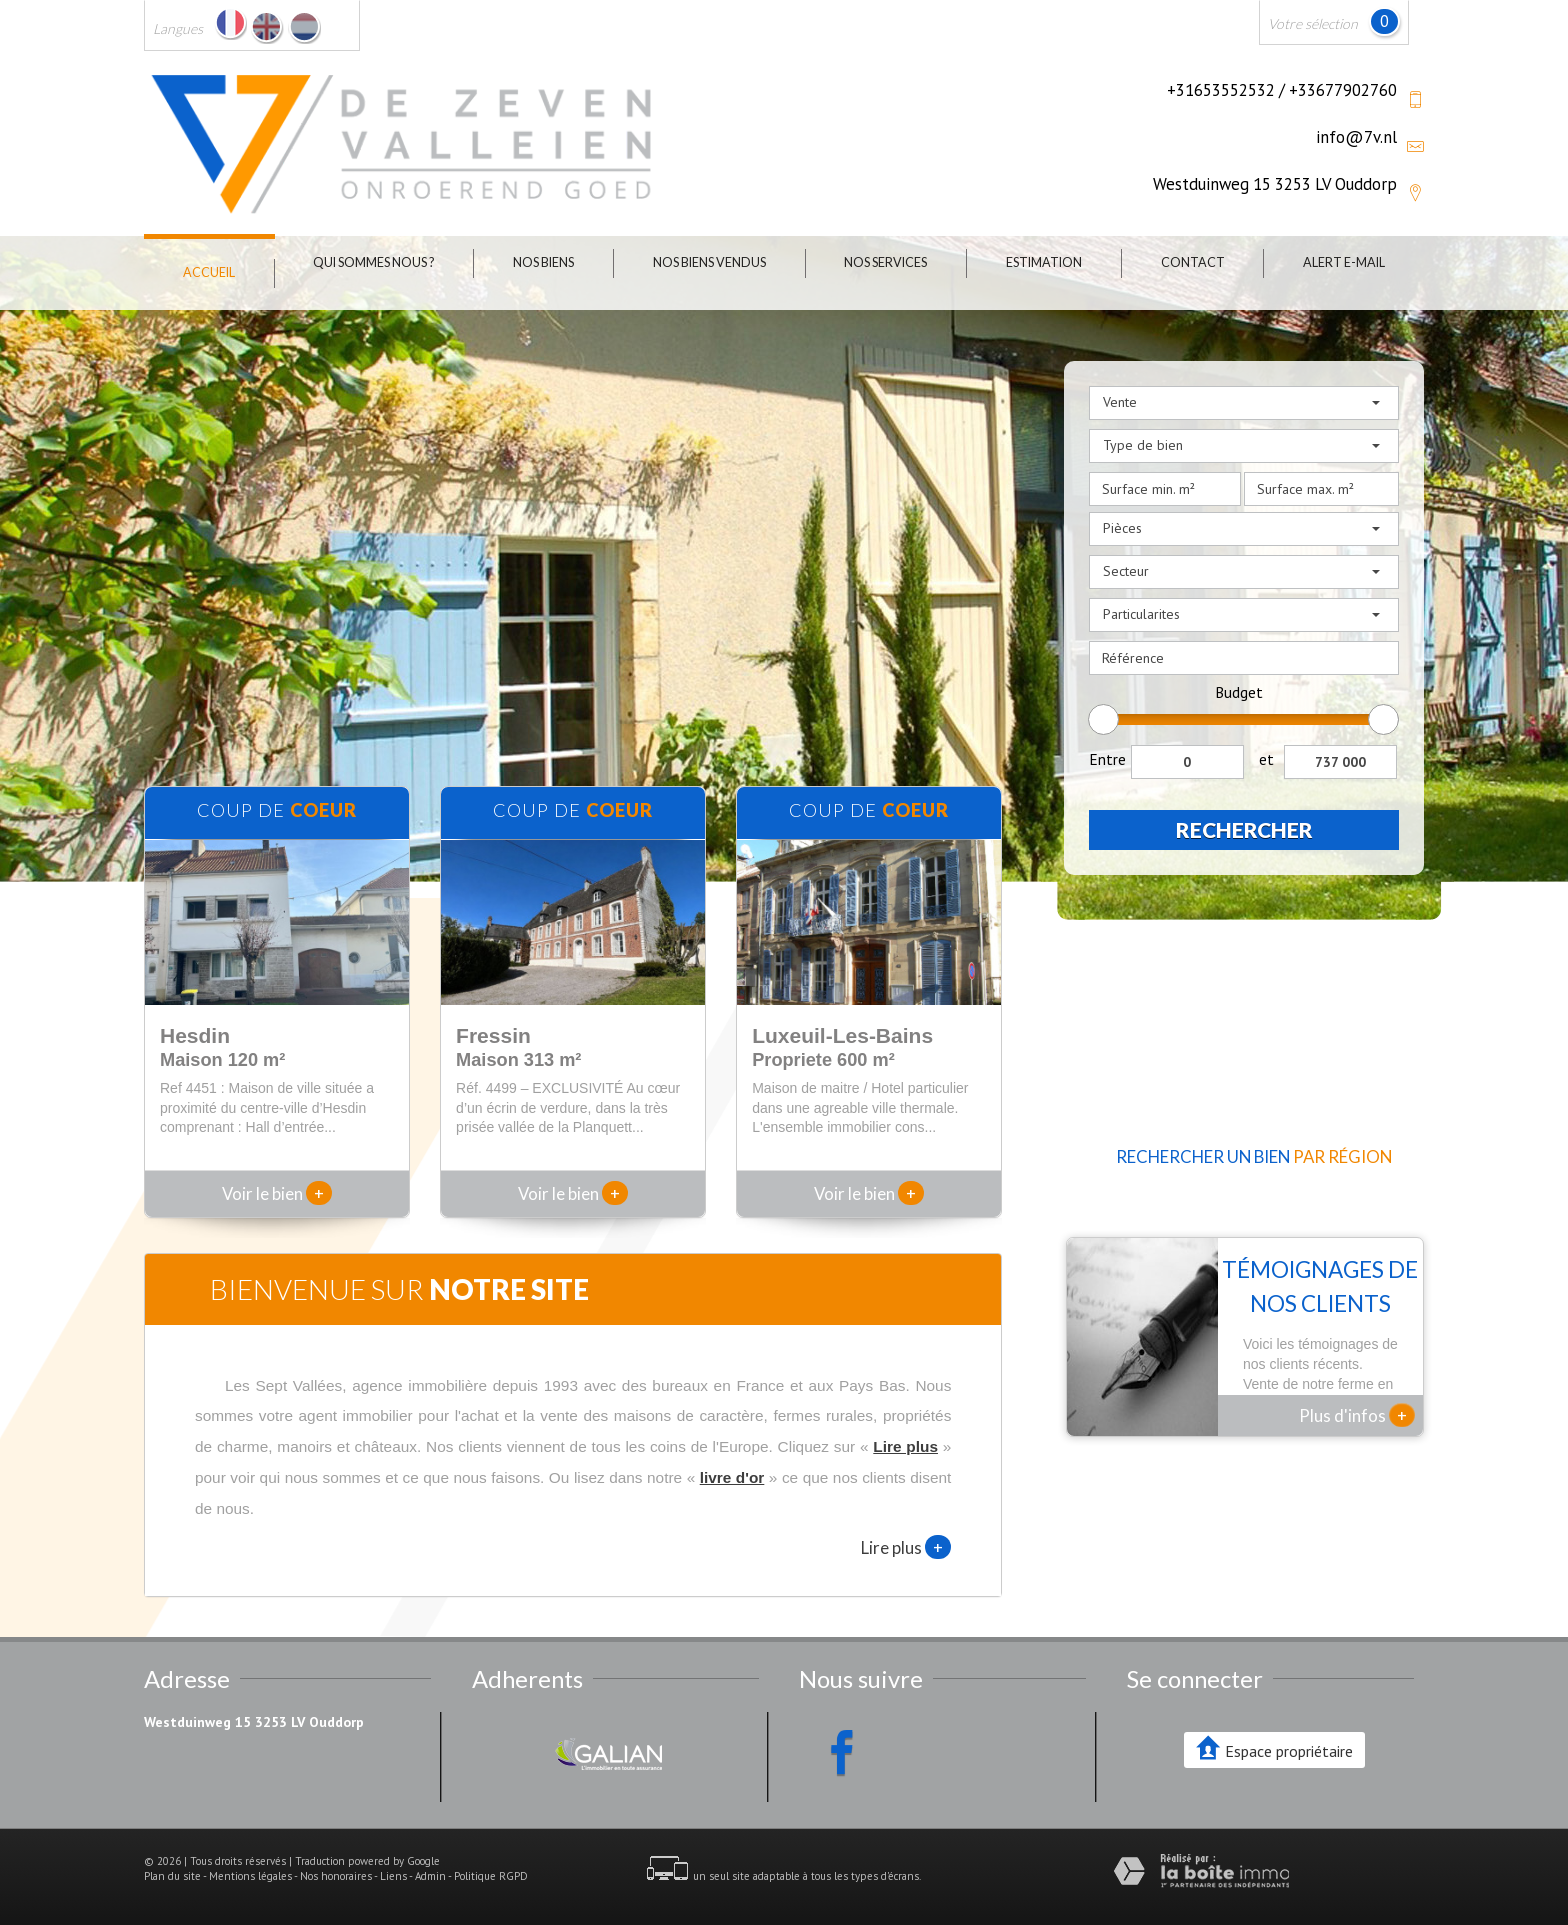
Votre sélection (1313, 23)
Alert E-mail (1344, 262)
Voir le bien (277, 1193)
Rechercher (1244, 829)
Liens (393, 1876)
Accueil (209, 272)
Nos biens (543, 262)
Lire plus (906, 1547)
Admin (430, 1876)
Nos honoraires (336, 1876)
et (1266, 759)
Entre (1107, 759)
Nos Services (885, 262)
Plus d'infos (1357, 1415)
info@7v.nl (1356, 137)
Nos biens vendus (709, 262)
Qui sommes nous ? (373, 262)
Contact (1193, 262)
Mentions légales (250, 1876)
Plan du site (172, 1876)
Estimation (1044, 262)
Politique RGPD (491, 1876)
